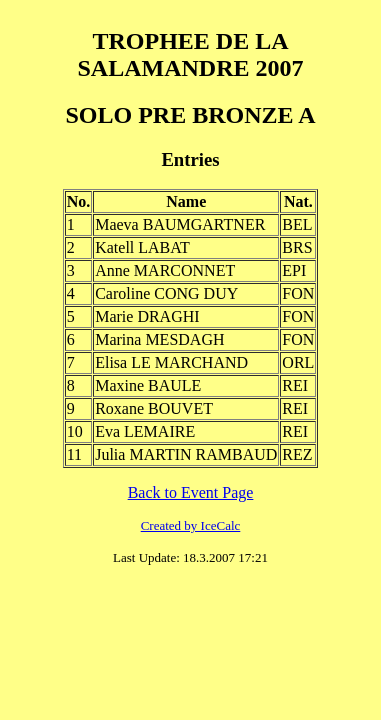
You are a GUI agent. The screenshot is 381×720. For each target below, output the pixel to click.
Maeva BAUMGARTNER (180, 224)
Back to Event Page (191, 492)
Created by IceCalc (191, 525)
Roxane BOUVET (154, 408)
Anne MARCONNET (165, 270)
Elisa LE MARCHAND (171, 362)
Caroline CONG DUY (166, 293)
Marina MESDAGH (159, 339)
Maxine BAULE (148, 385)
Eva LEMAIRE (145, 431)
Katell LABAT (142, 247)
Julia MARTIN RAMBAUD (186, 454)
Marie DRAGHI (147, 316)
